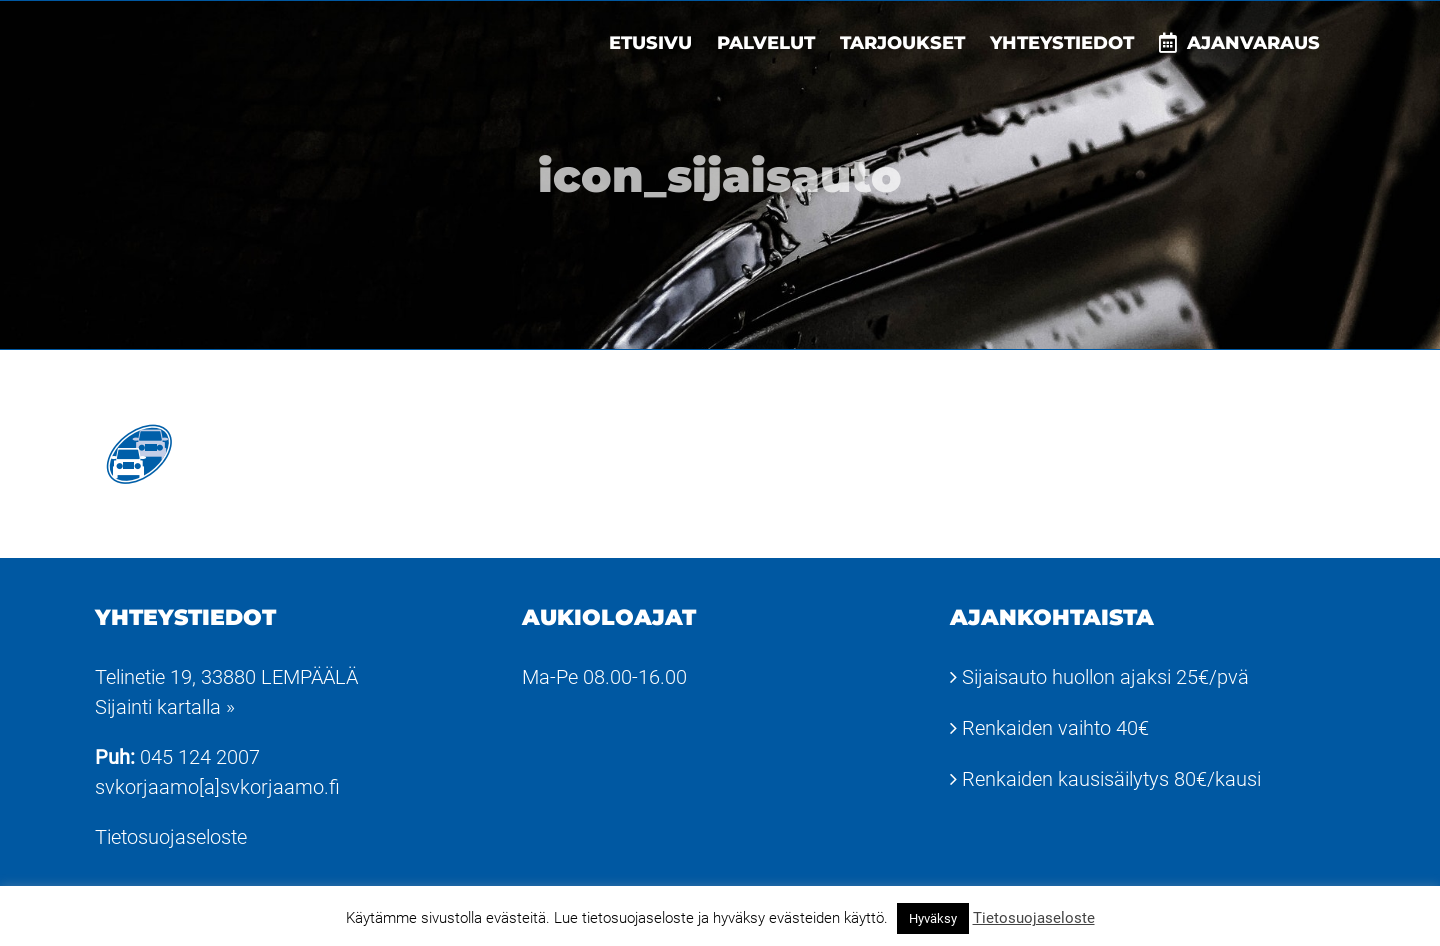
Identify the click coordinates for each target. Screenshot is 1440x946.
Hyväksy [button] (933, 918)
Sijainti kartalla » (165, 707)
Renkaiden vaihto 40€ (1055, 728)
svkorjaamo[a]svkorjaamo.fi (217, 787)
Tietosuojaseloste (171, 837)
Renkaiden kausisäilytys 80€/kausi (1111, 779)
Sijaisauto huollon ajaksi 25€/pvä (1105, 677)
